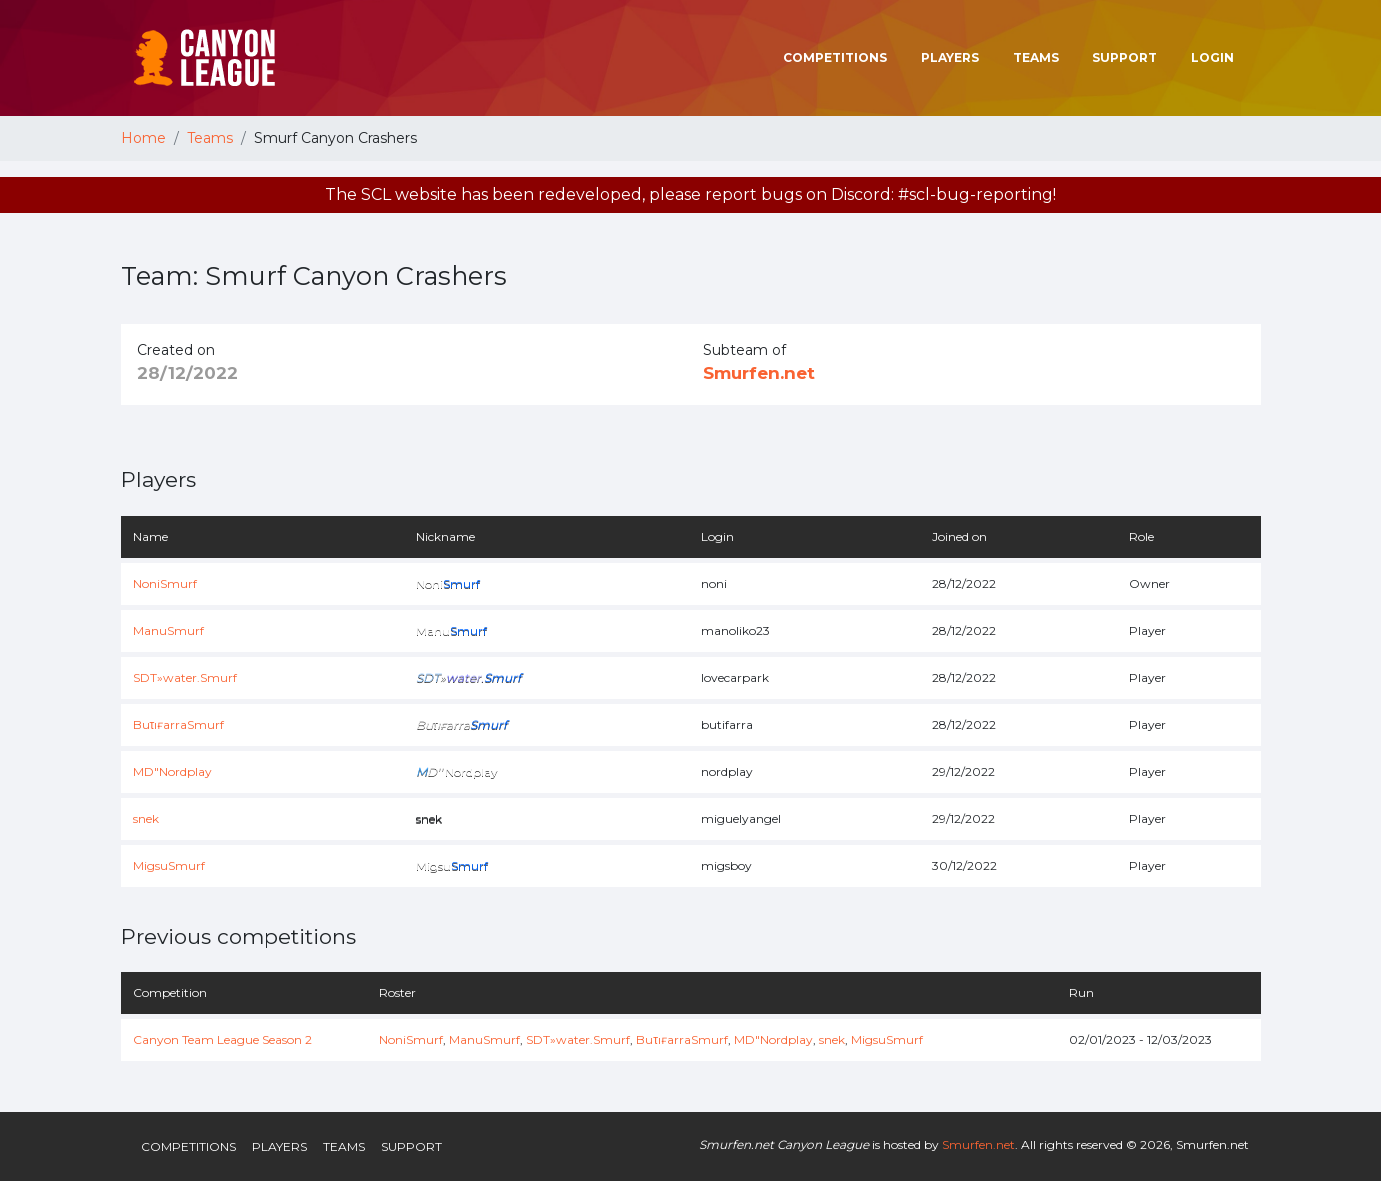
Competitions (835, 57)
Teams (1036, 57)
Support (1124, 57)
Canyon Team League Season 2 (222, 1039)
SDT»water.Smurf (185, 677)
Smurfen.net (759, 373)
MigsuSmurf (169, 865)
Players (950, 57)
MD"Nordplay (172, 771)
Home (143, 138)
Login (1212, 57)
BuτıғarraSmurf (179, 724)
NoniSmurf (165, 583)
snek (146, 818)
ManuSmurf (168, 630)
